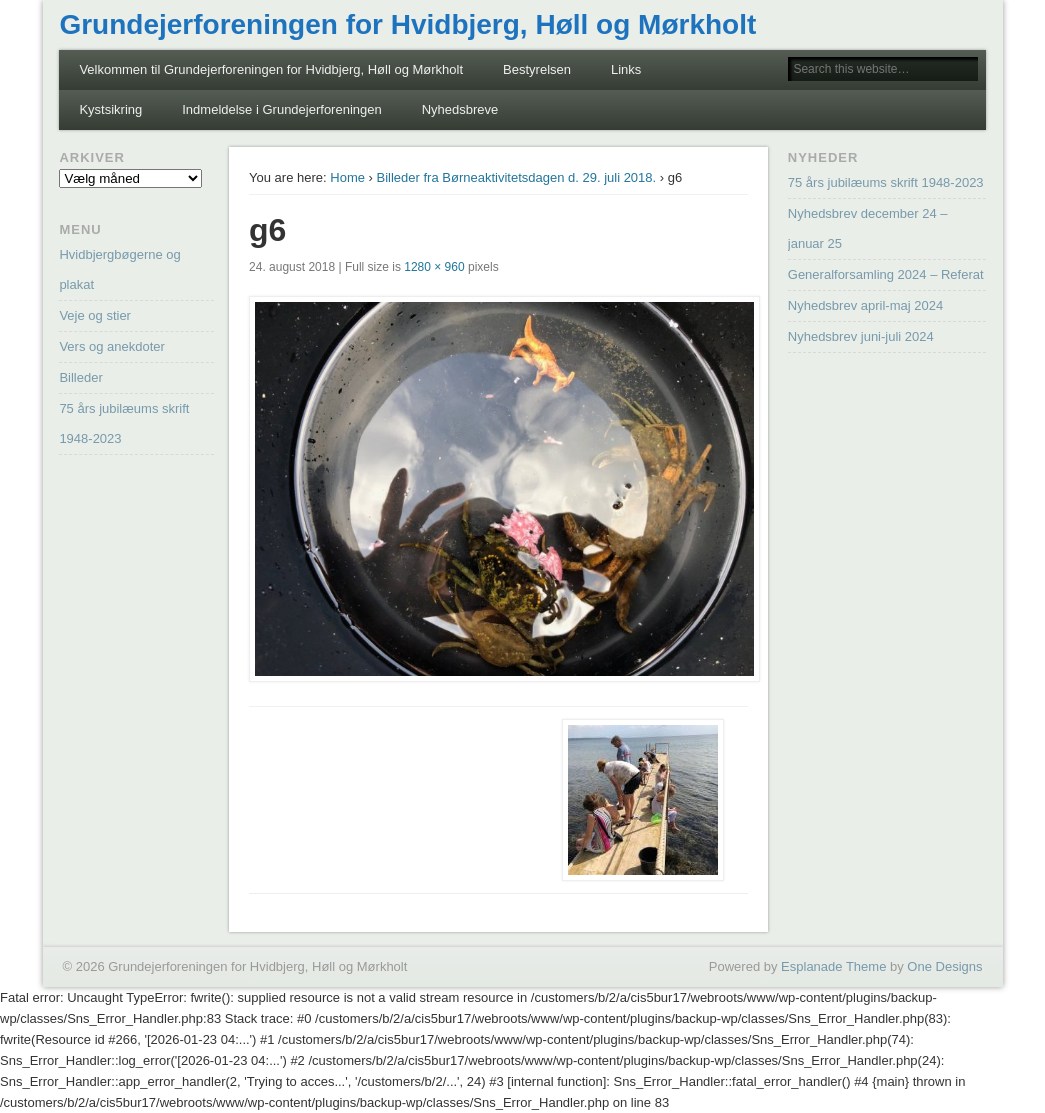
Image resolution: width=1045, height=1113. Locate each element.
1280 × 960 (434, 267)
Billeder (80, 377)
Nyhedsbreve (460, 109)
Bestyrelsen (537, 69)
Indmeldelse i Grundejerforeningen (281, 109)
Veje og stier (95, 315)
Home (347, 177)
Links (626, 69)
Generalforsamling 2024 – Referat (886, 274)
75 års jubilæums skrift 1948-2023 (886, 182)
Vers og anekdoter (112, 346)
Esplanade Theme (833, 966)
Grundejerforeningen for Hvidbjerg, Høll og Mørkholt (407, 24)
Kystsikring (110, 109)
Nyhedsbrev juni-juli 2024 (861, 336)
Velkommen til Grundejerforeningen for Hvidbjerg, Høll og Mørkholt (271, 69)
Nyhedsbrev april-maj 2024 (865, 305)
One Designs (944, 966)
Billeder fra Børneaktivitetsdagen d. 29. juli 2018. (517, 177)
